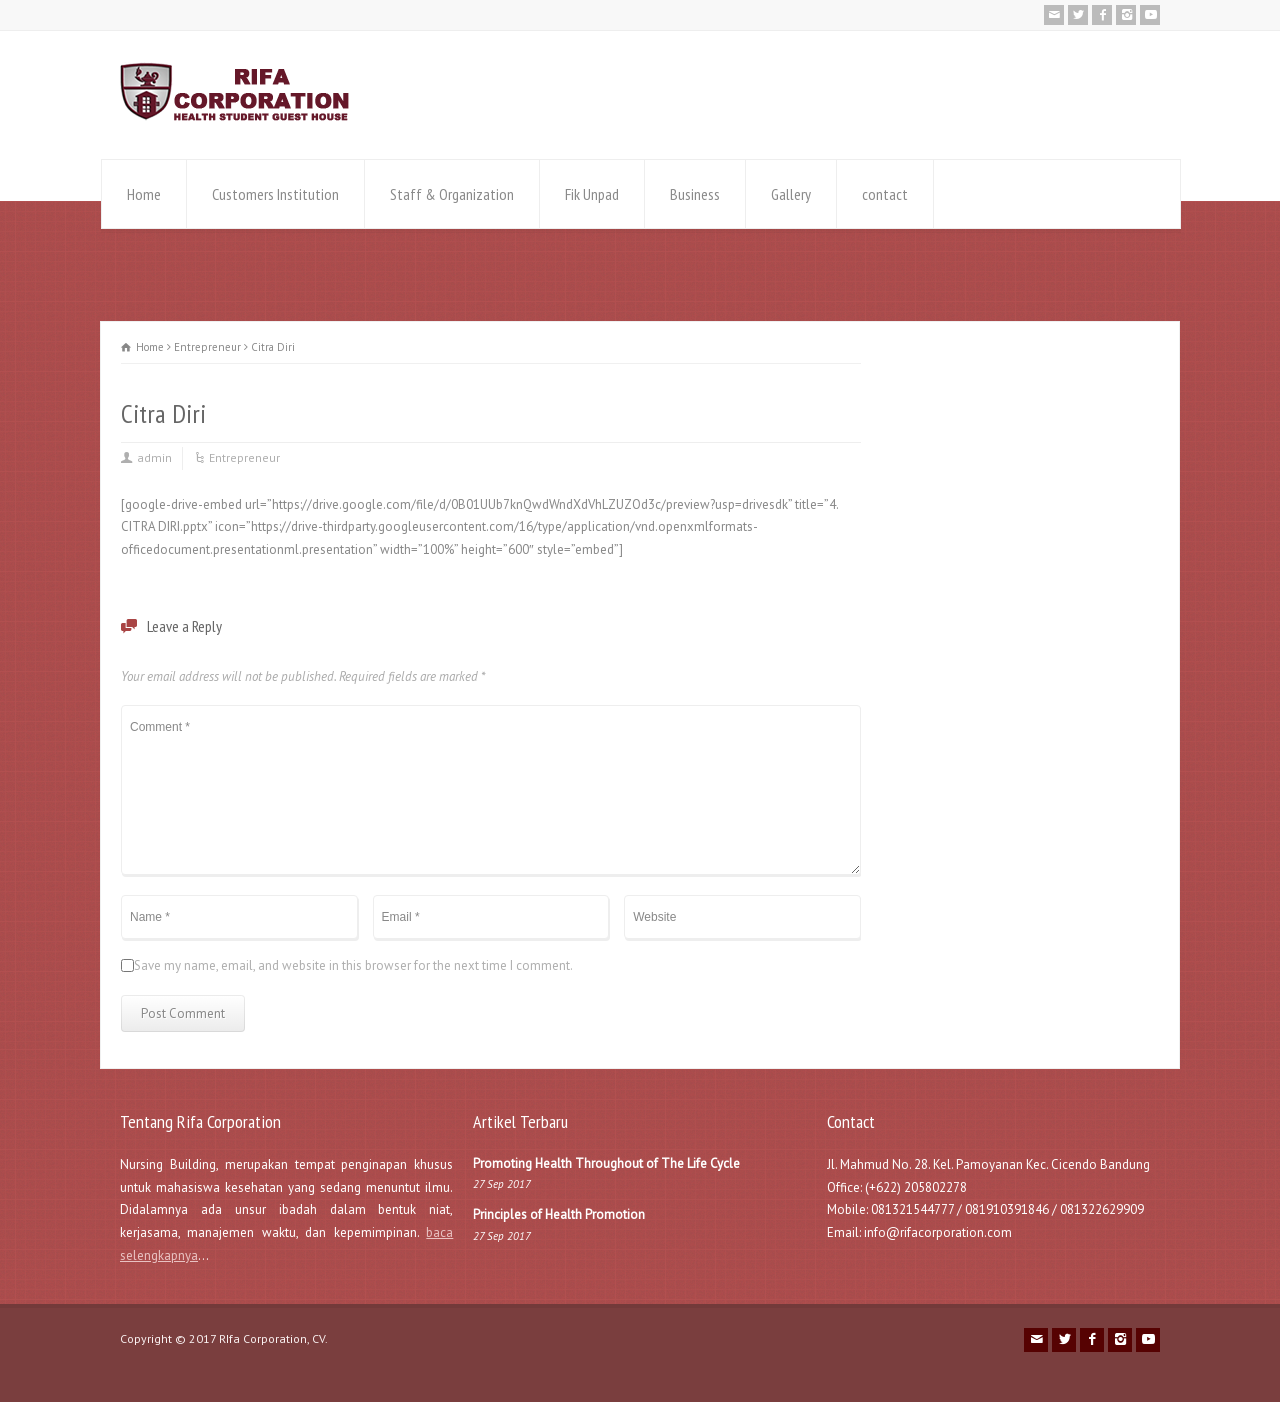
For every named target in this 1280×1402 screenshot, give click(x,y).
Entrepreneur (244, 457)
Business (695, 194)
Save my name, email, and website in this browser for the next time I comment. (353, 965)
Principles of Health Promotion (559, 1214)
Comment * (491, 790)
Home (144, 194)
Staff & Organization (452, 194)
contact (885, 194)
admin (154, 457)
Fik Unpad (592, 194)
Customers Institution (275, 194)
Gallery (791, 194)
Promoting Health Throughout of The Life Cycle (606, 1163)
